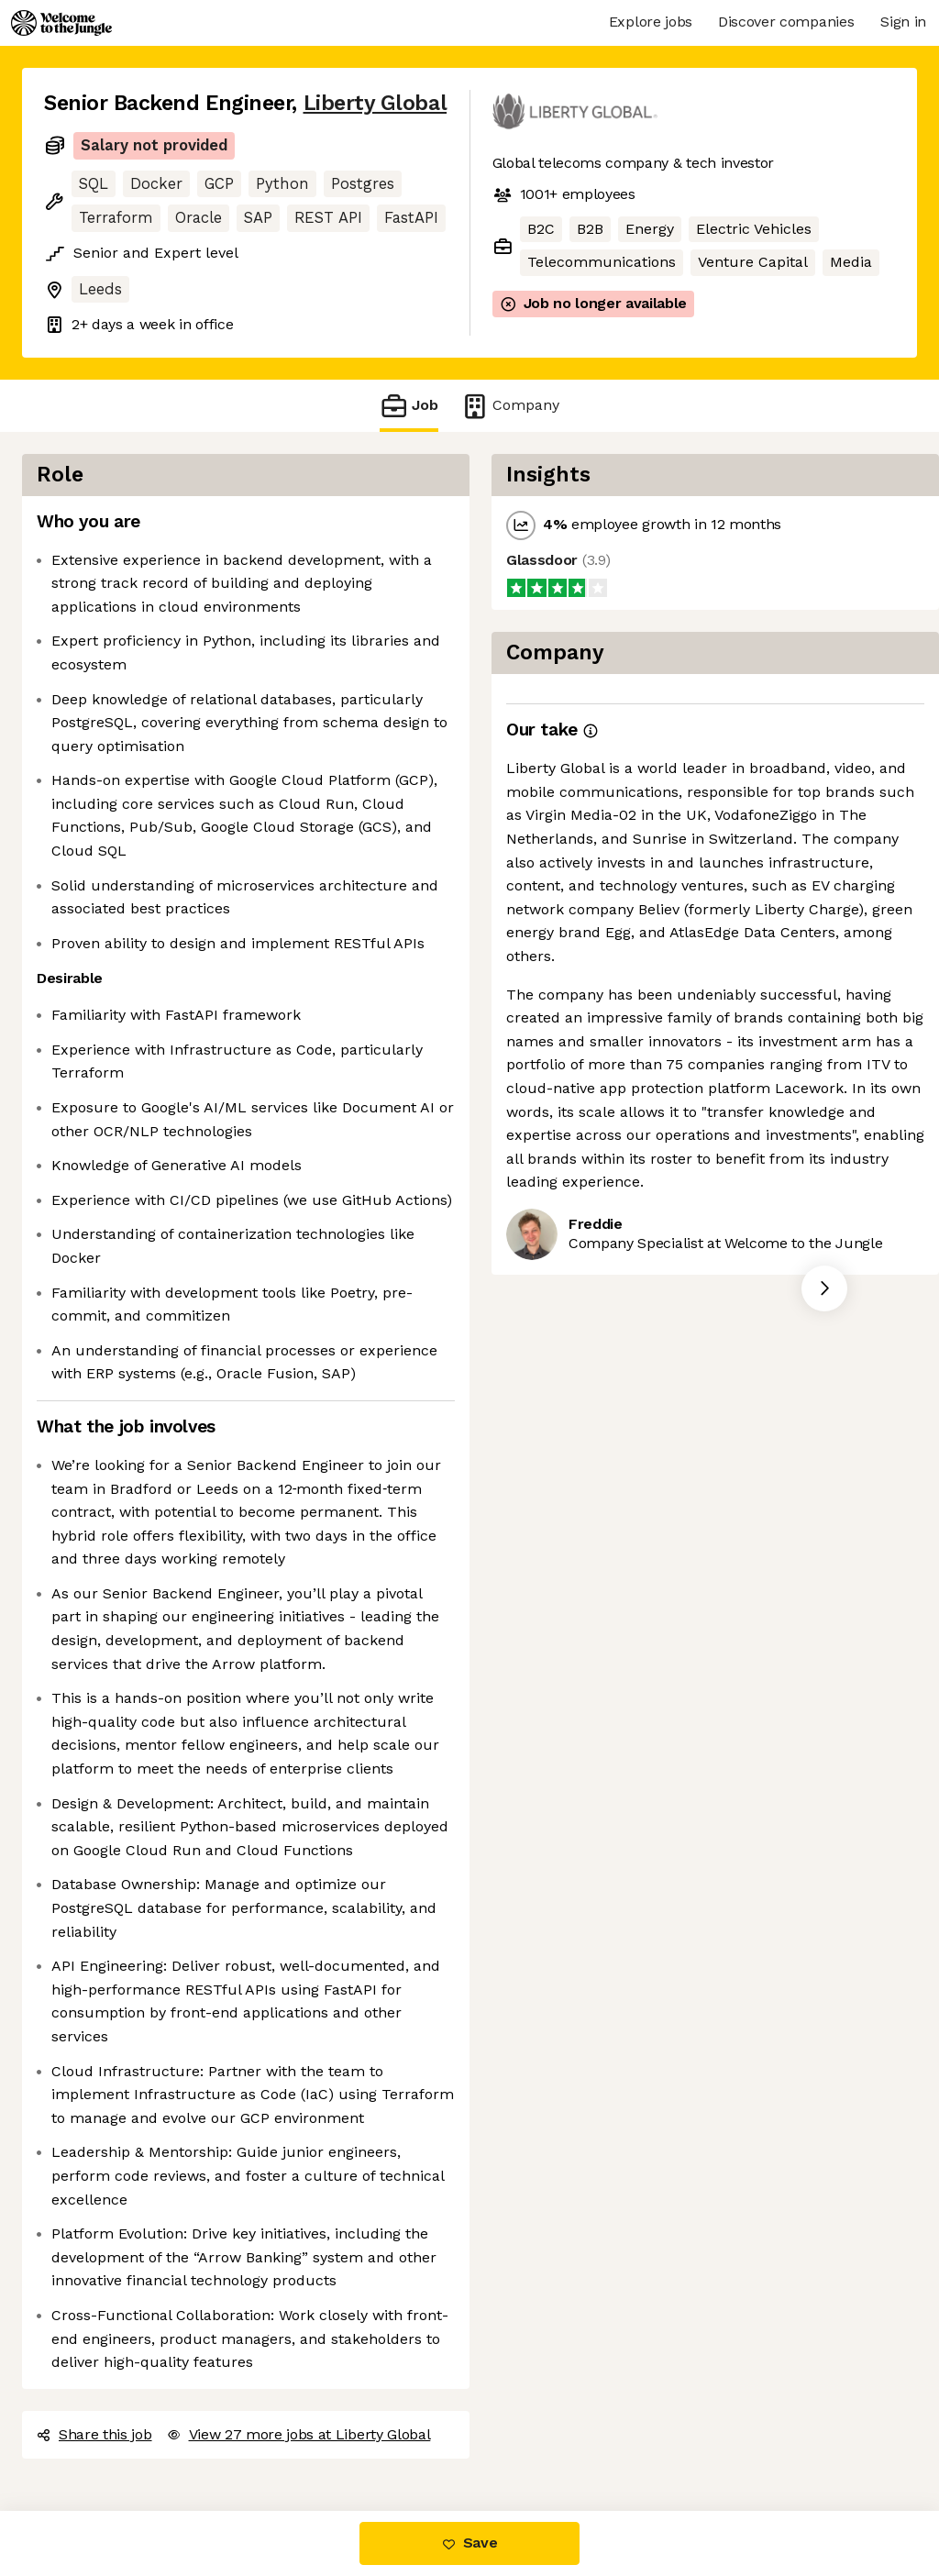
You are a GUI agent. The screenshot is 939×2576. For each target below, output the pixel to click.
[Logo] (61, 23)
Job (409, 406)
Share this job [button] (94, 2434)
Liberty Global (375, 103)
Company (509, 406)
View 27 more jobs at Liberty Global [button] (299, 2434)
